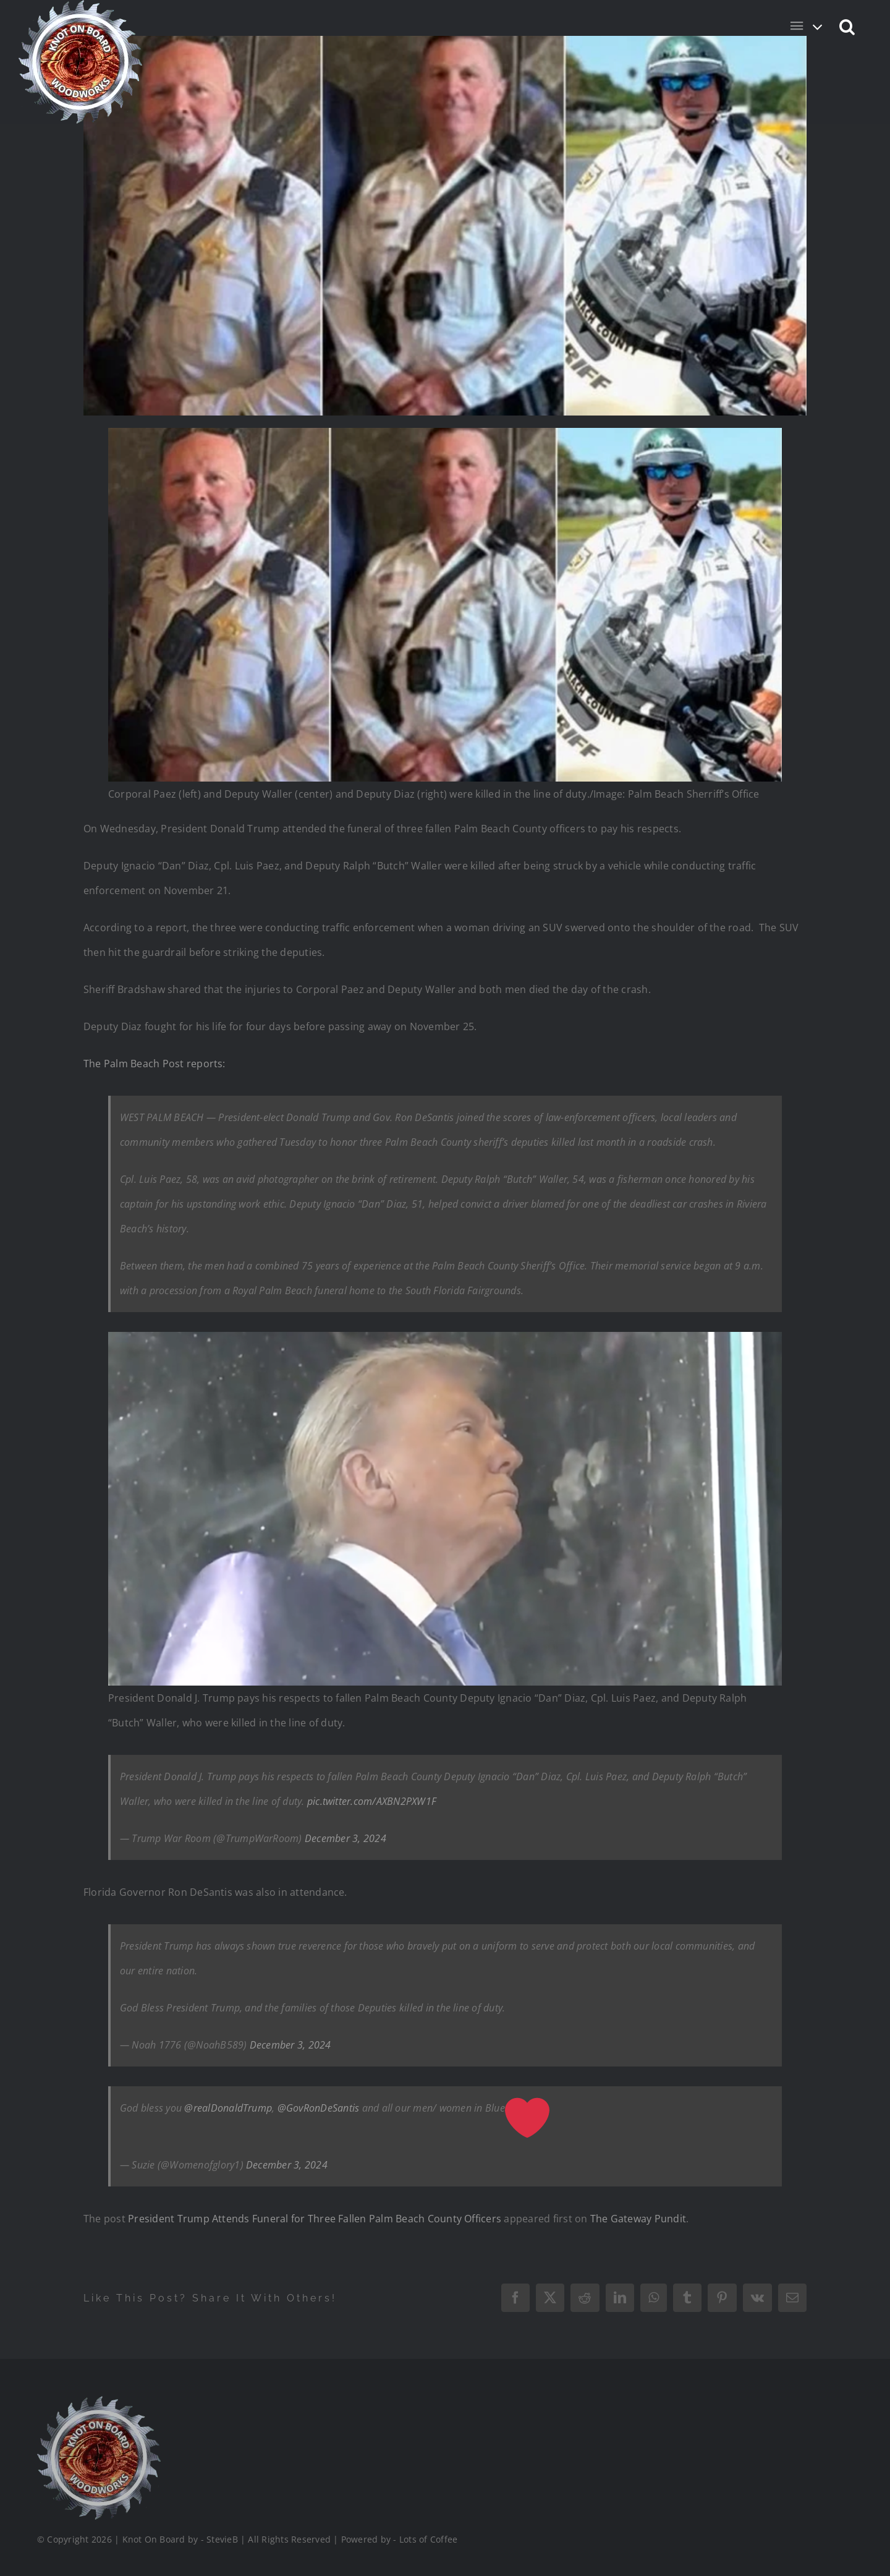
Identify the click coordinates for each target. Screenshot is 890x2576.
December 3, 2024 (345, 1838)
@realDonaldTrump (228, 2108)
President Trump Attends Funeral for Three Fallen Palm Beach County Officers (314, 2218)
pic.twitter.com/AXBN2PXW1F (371, 1801)
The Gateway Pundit (638, 2218)
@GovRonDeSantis (319, 2108)
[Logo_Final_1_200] (99, 2401)
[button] (847, 26)
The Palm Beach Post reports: (154, 1063)
